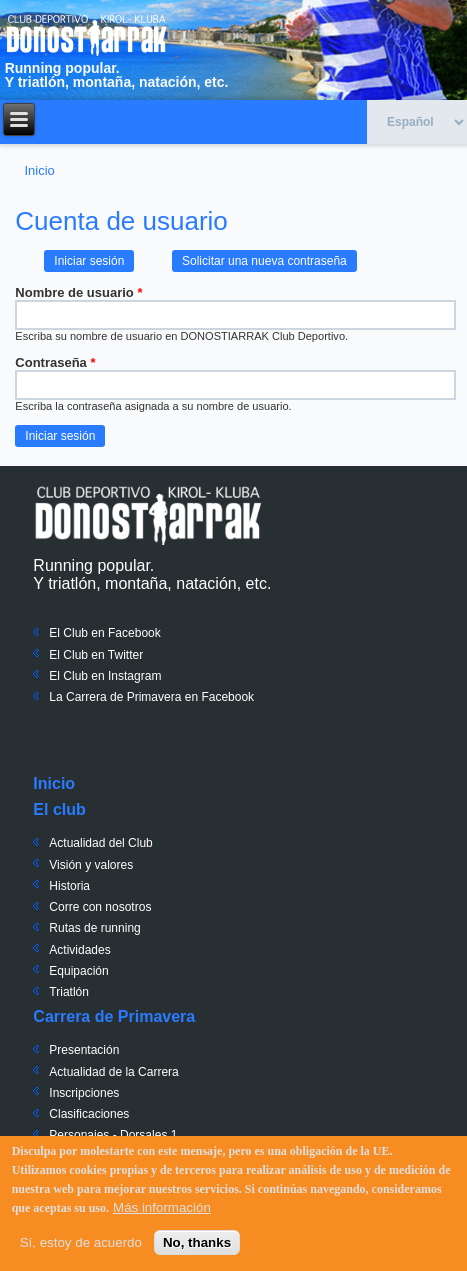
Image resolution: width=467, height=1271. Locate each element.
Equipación (78, 971)
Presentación (84, 1050)
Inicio (39, 170)
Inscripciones (84, 1093)
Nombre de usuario (78, 292)
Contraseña (55, 362)
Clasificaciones (89, 1114)
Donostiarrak (148, 515)
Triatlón (69, 992)
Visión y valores (91, 865)
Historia (69, 886)
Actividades (79, 950)
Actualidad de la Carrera (113, 1072)
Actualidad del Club (100, 843)
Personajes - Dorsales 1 (113, 1135)
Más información (162, 1209)
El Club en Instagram (105, 676)
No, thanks (197, 1244)
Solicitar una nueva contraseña (264, 261)
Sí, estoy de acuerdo (81, 1244)
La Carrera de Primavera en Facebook (151, 697)
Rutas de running (94, 928)
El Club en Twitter (96, 655)
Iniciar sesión (94, 259)
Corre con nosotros (100, 907)
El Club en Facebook (104, 633)
